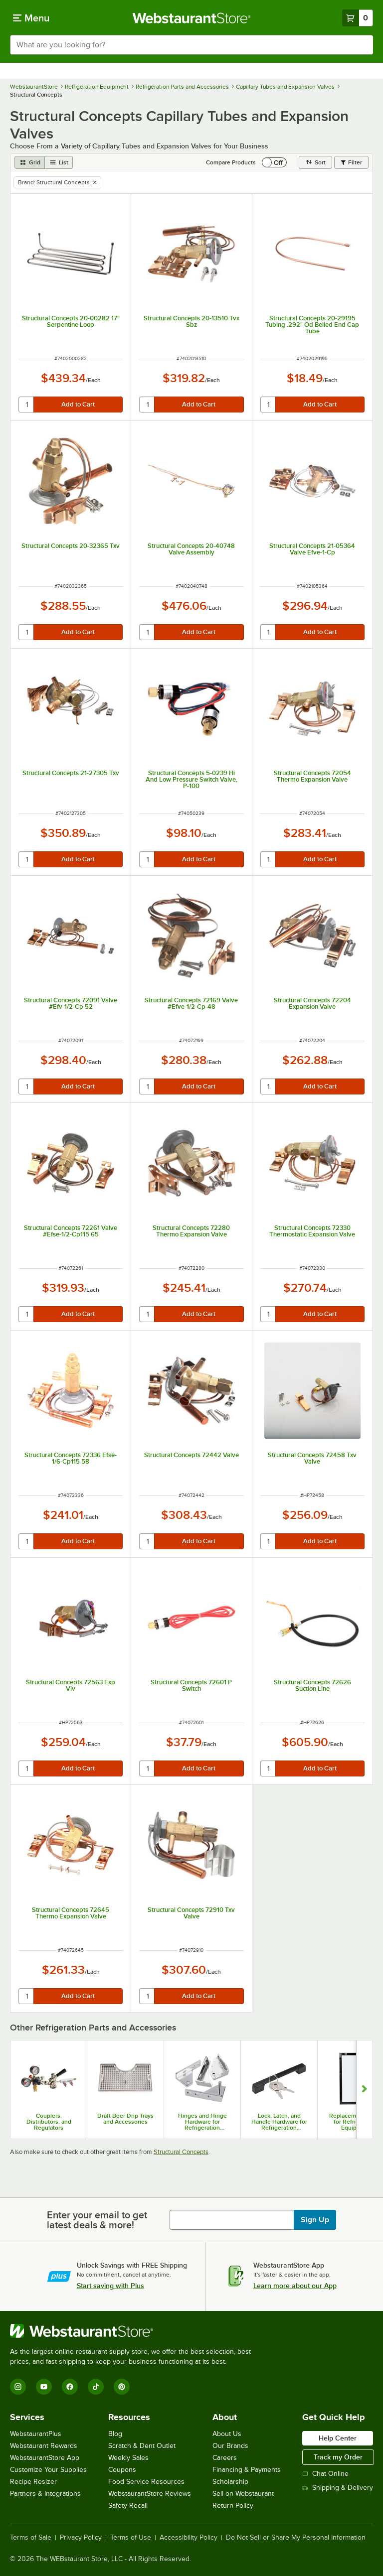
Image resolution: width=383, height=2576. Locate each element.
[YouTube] (44, 2387)
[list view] (59, 162)
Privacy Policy (81, 2537)
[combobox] (191, 45)
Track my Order (338, 2457)
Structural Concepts (181, 2152)
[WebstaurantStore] (134, 2331)
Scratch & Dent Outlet (142, 2445)
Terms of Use (130, 2537)
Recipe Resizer (33, 2481)
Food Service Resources (146, 2481)
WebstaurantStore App (44, 2457)
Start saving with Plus (110, 2286)
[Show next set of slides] (364, 2089)
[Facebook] (70, 2387)
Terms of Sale (30, 2537)
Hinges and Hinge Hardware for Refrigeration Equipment (202, 2122)
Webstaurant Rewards (43, 2445)
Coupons (122, 2469)
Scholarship (230, 2481)
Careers (224, 2457)
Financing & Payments (246, 2469)
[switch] (274, 162)
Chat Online (325, 2473)
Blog (115, 2434)
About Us (226, 2434)
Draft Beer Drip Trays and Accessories (125, 2119)
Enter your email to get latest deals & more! (97, 2220)
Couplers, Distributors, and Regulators (48, 2122)
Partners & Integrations (45, 2493)
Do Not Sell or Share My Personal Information (296, 2537)
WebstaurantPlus (35, 2434)
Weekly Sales (128, 2457)
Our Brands (230, 2445)
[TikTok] (96, 2387)
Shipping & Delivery (337, 2487)
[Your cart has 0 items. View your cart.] (357, 17)
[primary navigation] (31, 17)
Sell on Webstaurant (243, 2493)
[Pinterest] (122, 2387)
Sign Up (315, 2219)
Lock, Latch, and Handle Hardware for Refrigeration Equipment (279, 2122)
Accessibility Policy (188, 2537)
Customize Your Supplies (48, 2469)
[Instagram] (18, 2387)
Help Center (338, 2438)
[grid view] (29, 162)
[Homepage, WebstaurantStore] (192, 17)
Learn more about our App (295, 2286)
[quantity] (26, 404)
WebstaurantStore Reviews (149, 2493)
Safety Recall (128, 2505)
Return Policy (232, 2505)
